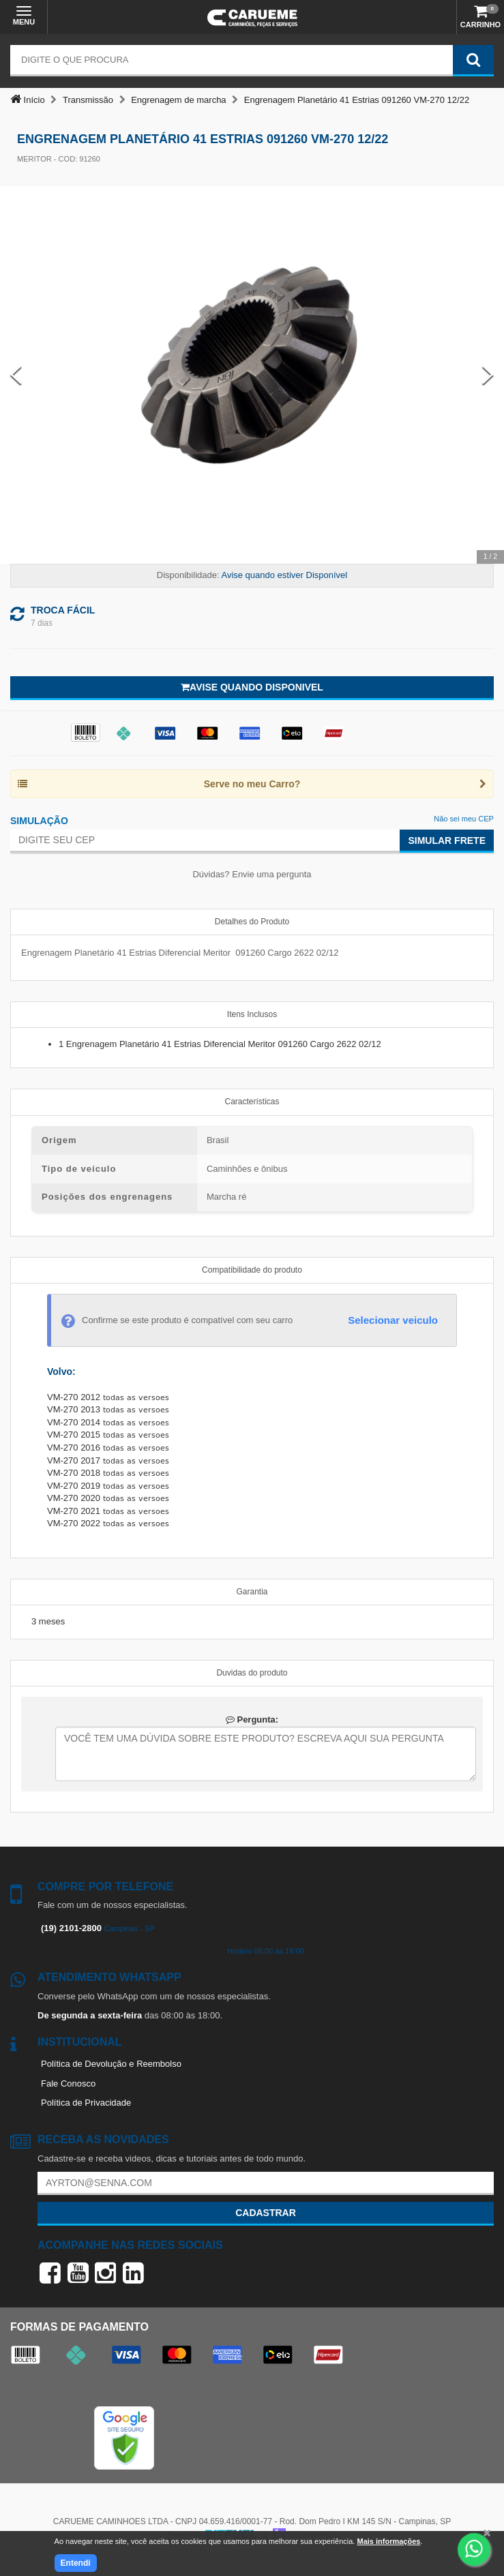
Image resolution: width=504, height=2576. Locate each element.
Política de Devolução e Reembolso (111, 2064)
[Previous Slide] (16, 375)
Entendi (76, 2563)
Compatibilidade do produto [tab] (252, 1270)
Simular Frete (447, 840)
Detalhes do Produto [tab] (252, 921)
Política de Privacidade (86, 2102)
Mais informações (388, 2541)
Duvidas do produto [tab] (251, 1673)
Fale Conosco (68, 2083)
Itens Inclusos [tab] (252, 1014)
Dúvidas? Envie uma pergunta (251, 874)
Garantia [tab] (251, 1591)
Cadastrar (265, 2212)
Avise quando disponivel (252, 687)
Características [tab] (251, 1101)
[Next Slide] (488, 375)
